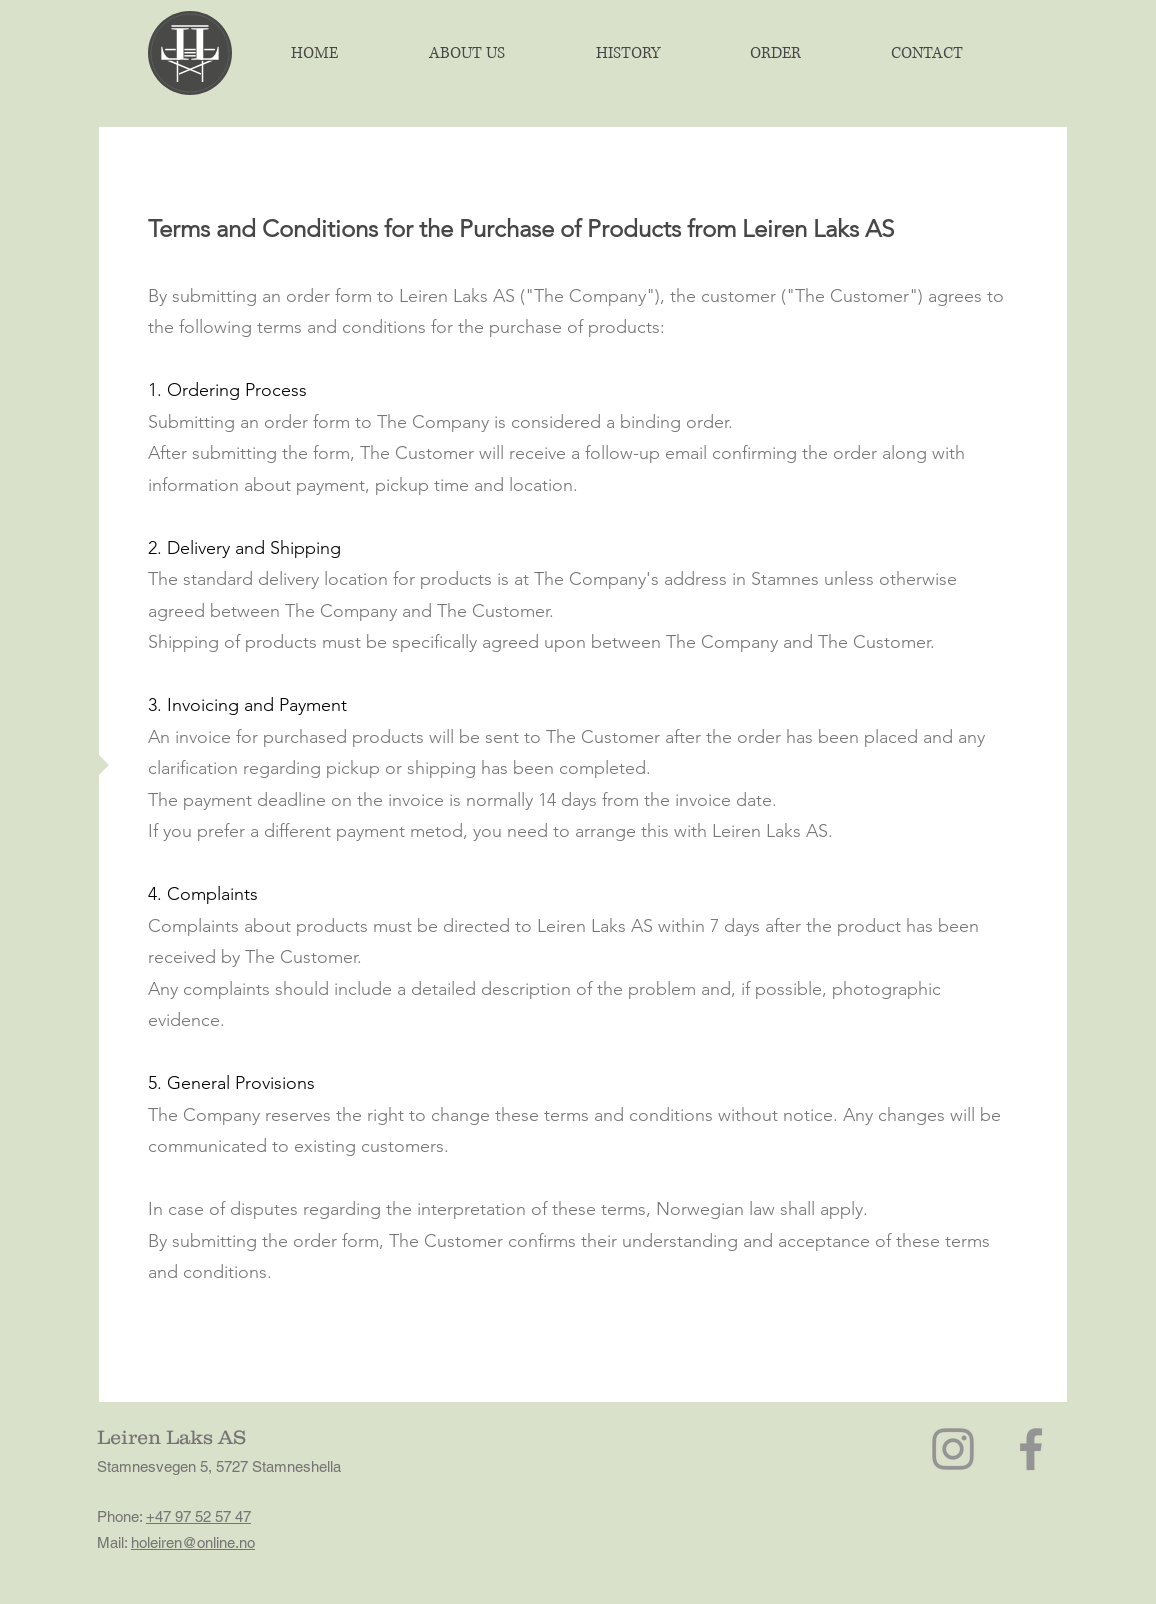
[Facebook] (1031, 1449)
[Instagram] (953, 1449)
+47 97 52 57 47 (198, 1516)
